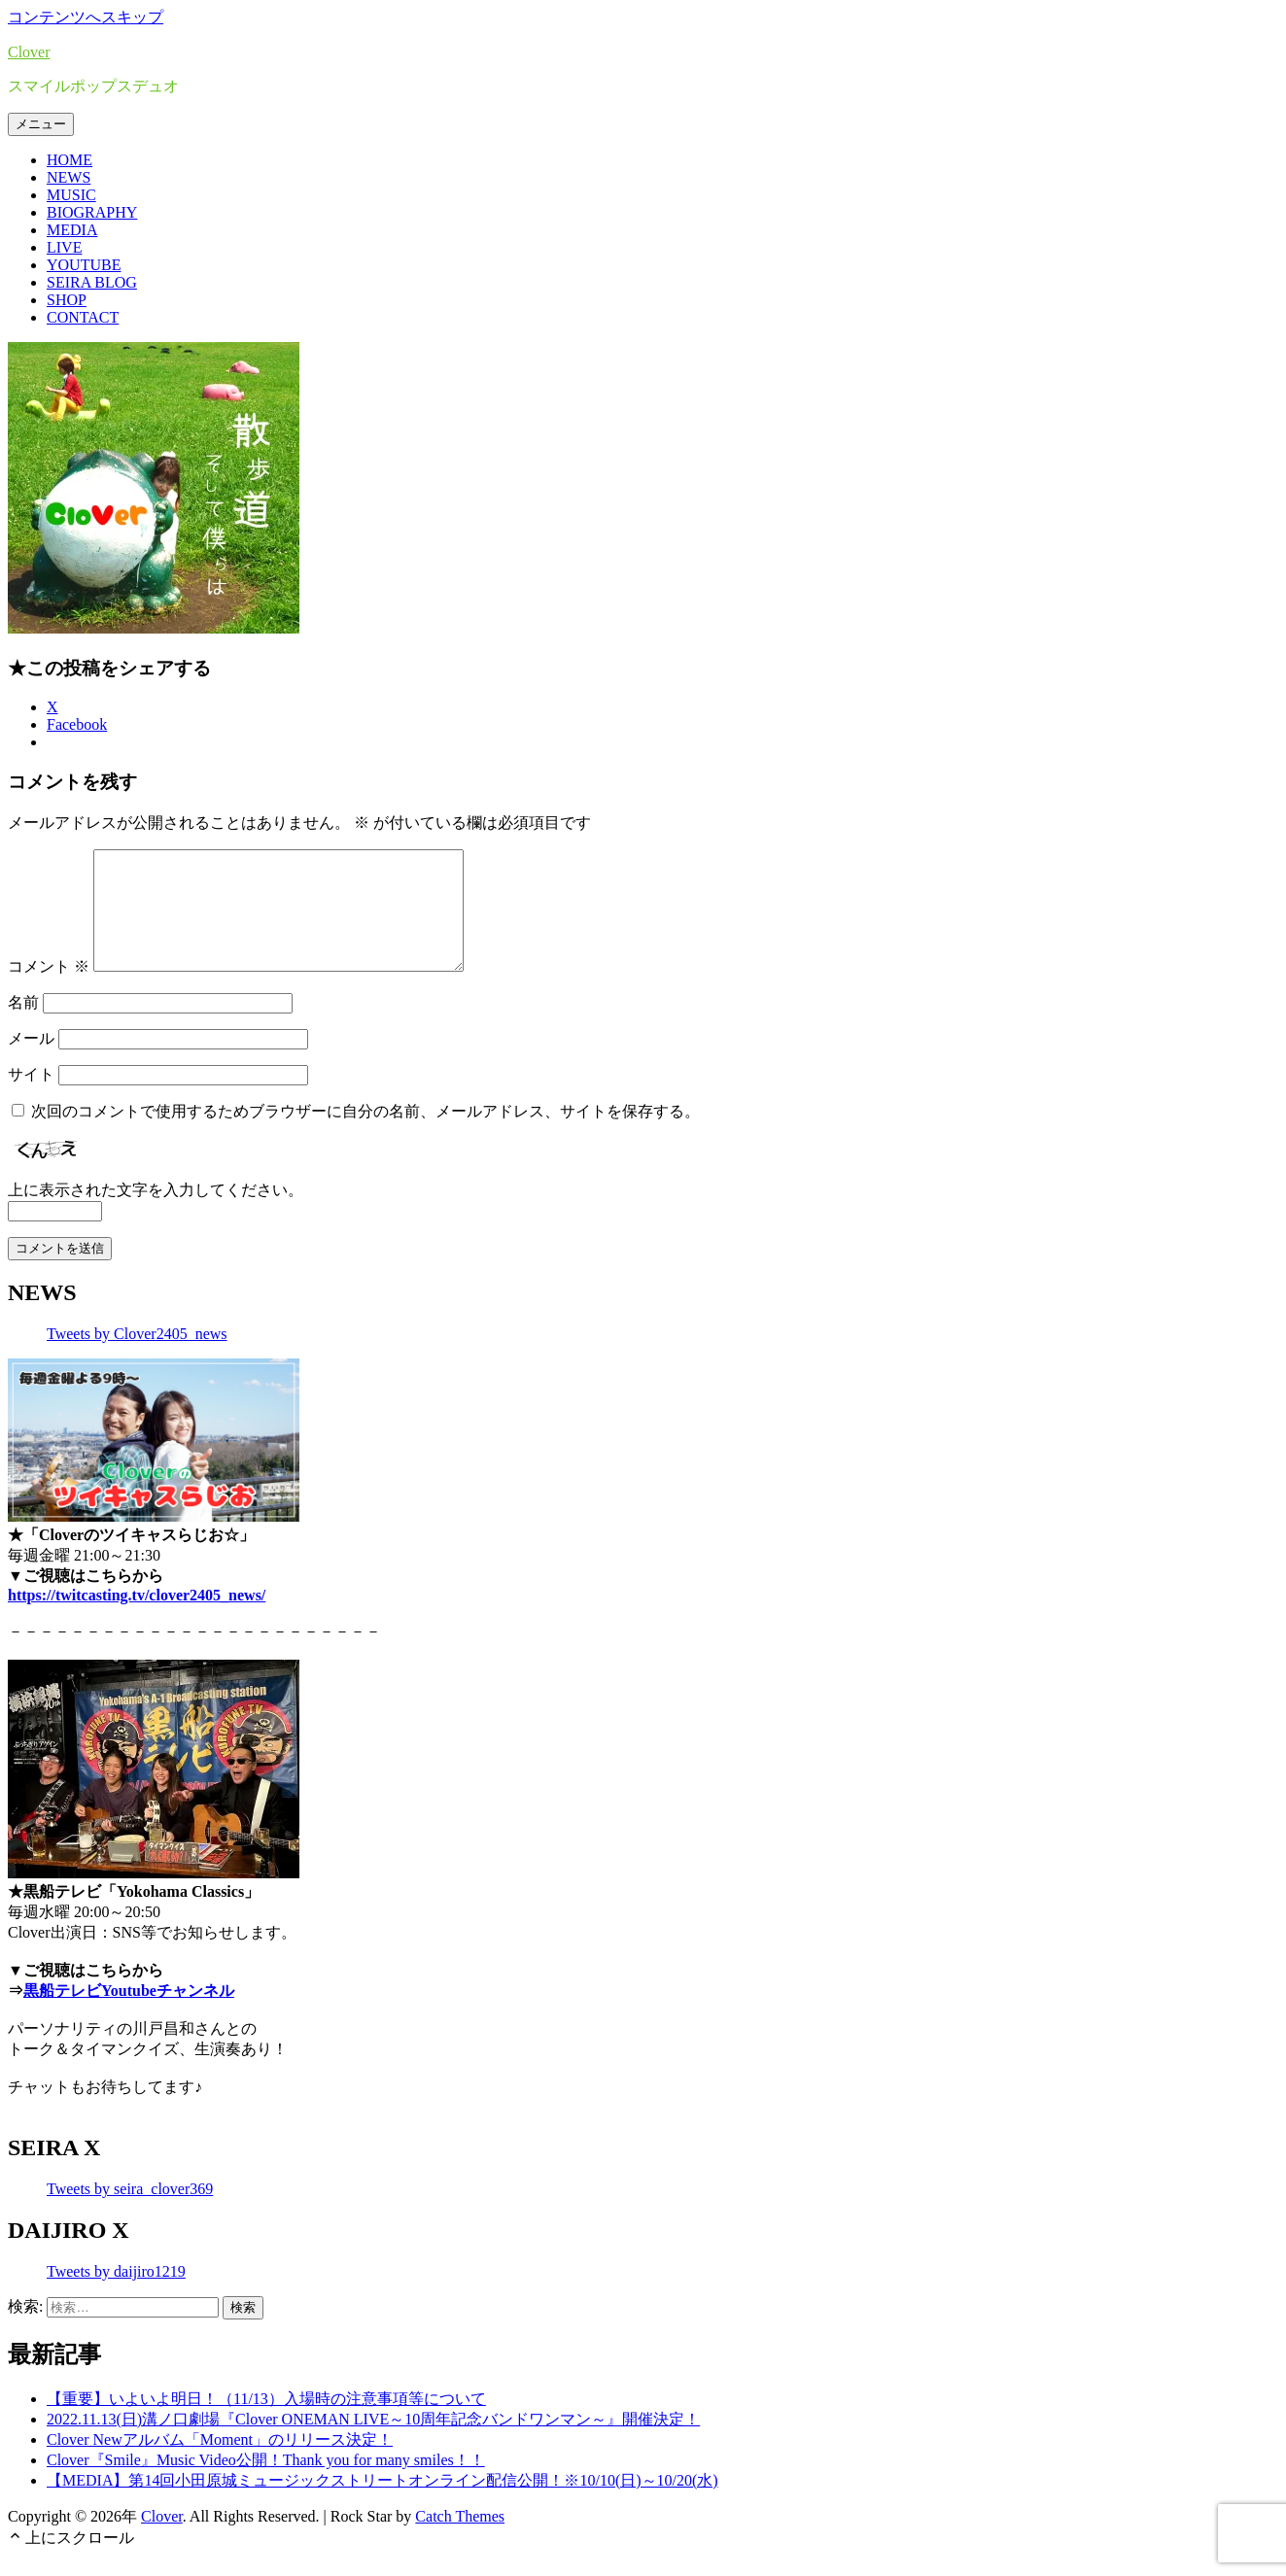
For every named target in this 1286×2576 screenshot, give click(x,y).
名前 (23, 1025)
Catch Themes (459, 2539)
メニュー (41, 124)
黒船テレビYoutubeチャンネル (128, 2014)
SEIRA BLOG (92, 282)
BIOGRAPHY (92, 212)
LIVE (64, 247)
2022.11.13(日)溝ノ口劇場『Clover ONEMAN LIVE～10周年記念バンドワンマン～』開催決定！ (373, 2442)
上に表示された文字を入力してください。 (155, 1213)
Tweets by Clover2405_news (137, 1357)
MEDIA (72, 230)
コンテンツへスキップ (85, 17)
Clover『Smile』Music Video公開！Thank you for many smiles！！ (266, 2483)
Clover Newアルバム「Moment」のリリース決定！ (220, 2463)
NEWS (68, 177)
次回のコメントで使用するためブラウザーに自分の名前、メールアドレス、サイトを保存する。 (365, 1134)
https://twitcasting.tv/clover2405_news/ (136, 1618)
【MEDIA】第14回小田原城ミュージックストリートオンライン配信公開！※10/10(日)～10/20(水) (382, 2503)
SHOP (67, 300)
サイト (31, 1097)
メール (31, 1061)
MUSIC (71, 195)
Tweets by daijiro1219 (116, 2294)
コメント (48, 989)
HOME (69, 160)
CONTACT (83, 317)
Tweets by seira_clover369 (130, 2212)
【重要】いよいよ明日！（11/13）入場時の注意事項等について (266, 2422)
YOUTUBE (84, 265)
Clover (29, 52)
